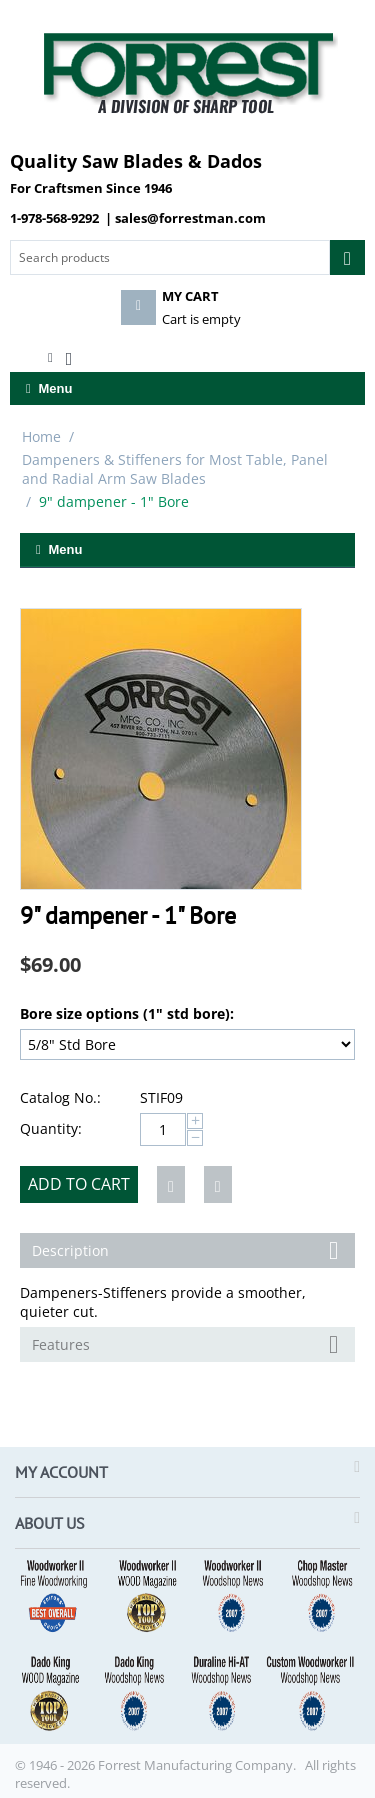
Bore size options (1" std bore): (127, 1013)
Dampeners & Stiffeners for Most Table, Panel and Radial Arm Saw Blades (175, 469)
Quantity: (51, 1128)
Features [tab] (188, 1343)
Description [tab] (188, 1249)
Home (41, 436)
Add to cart (79, 1184)
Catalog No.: (60, 1097)
